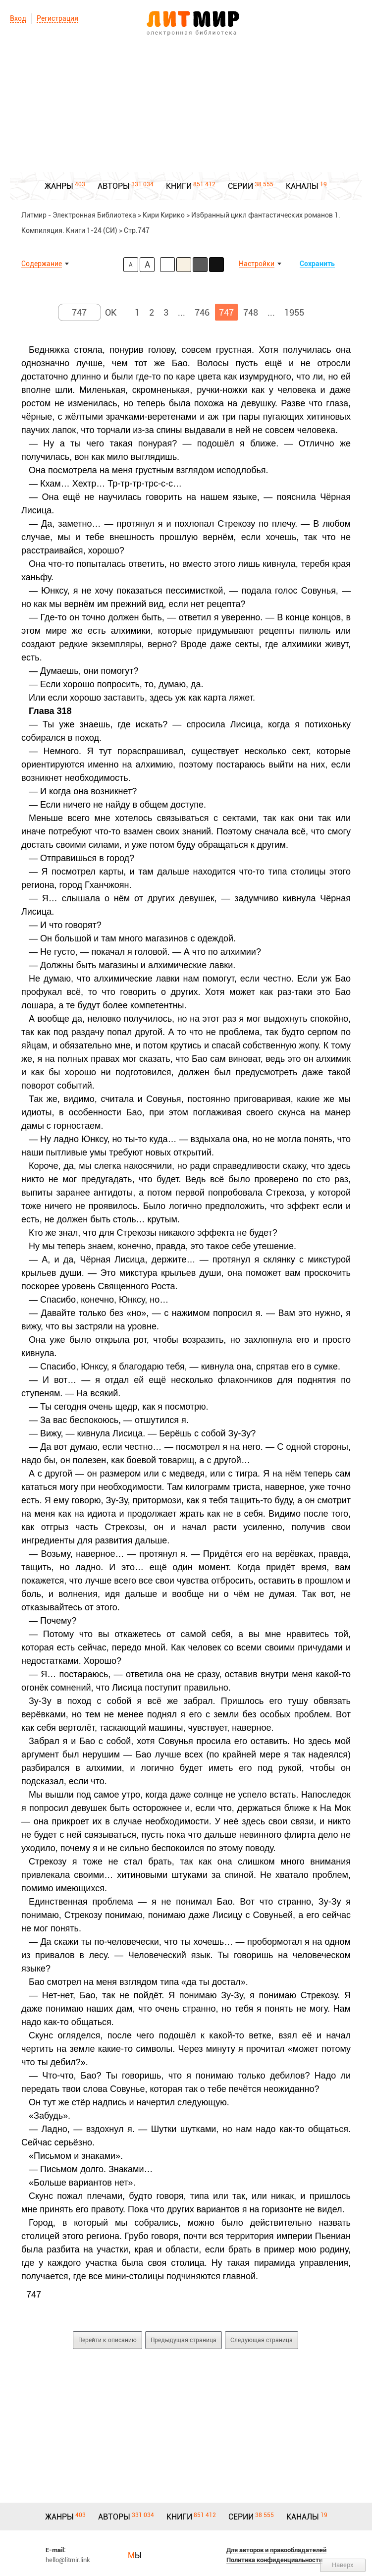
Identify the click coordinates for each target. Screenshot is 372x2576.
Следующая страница (261, 2340)
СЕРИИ (240, 186)
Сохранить (317, 264)
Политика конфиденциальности (274, 2560)
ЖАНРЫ (59, 186)
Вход (18, 18)
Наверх (343, 2565)
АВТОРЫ (114, 186)
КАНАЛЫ (302, 186)
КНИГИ (179, 186)
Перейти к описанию (107, 2340)
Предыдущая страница (183, 2340)
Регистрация (57, 18)
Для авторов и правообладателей (276, 2550)
